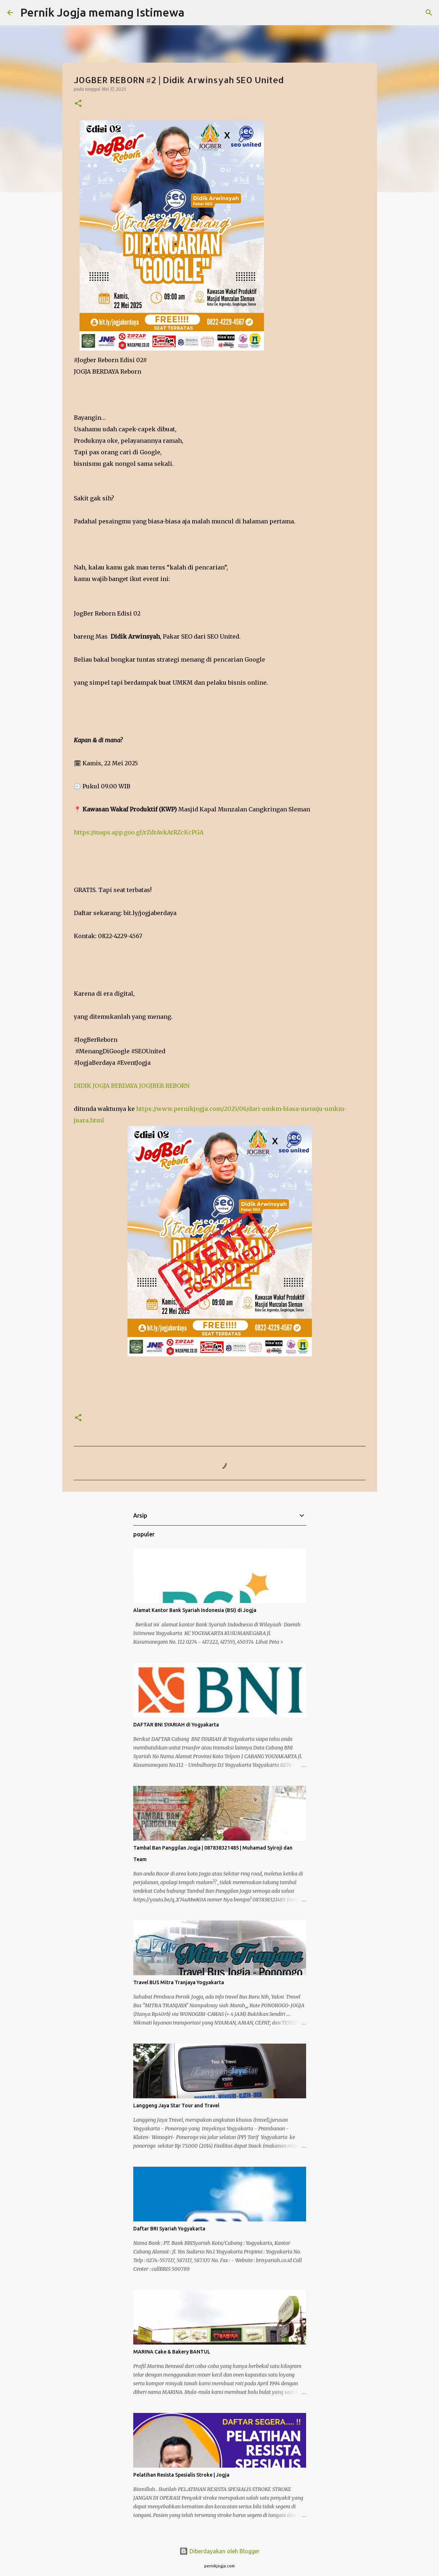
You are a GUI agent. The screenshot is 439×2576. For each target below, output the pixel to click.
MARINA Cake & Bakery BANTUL (171, 2352)
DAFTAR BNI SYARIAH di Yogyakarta (176, 1725)
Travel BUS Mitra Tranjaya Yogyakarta (178, 1982)
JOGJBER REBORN (164, 1085)
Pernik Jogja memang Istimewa (102, 12)
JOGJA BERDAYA (115, 1085)
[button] (78, 104)
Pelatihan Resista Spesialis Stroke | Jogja (181, 2475)
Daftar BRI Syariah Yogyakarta (169, 2229)
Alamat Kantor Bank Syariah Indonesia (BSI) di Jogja (194, 1610)
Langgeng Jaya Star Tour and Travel (176, 2105)
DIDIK (82, 1085)
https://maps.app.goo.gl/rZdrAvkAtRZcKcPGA (138, 832)
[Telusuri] (194, 12)
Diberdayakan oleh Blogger (219, 2551)
